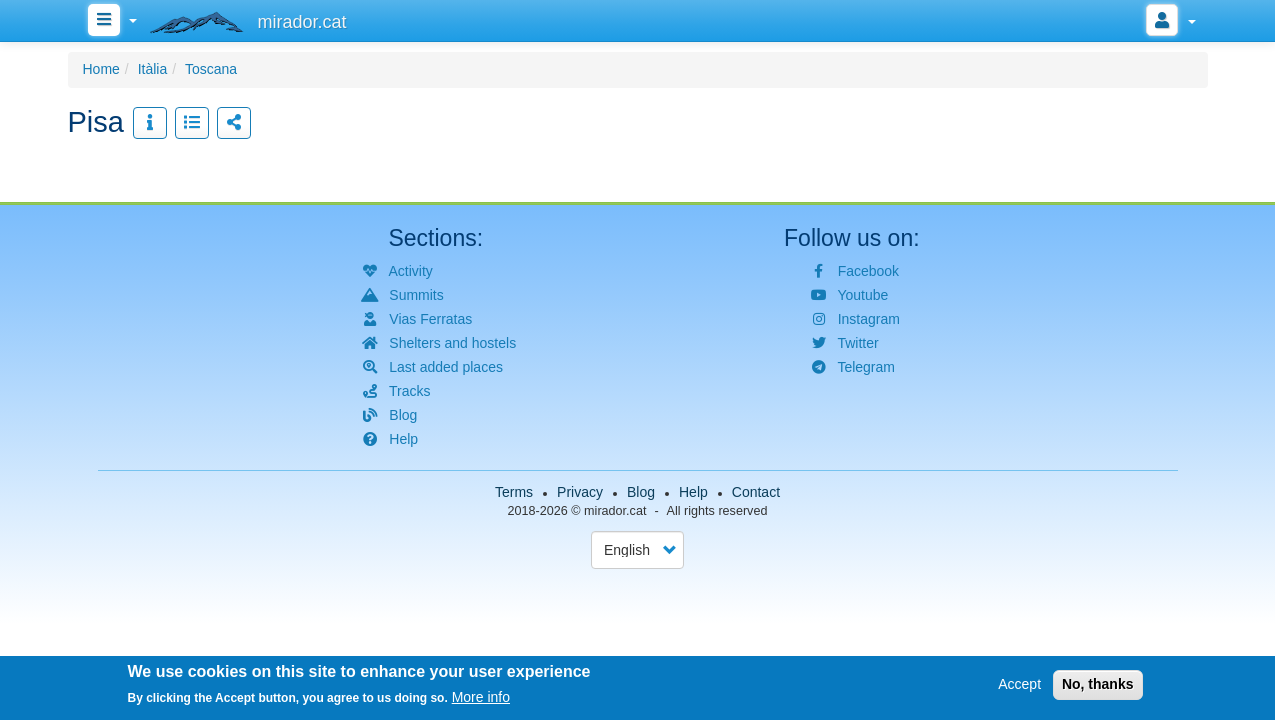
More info (481, 700)
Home (101, 69)
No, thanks (1098, 687)
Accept (1019, 687)
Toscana (211, 69)
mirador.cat (615, 511)
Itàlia (153, 69)
